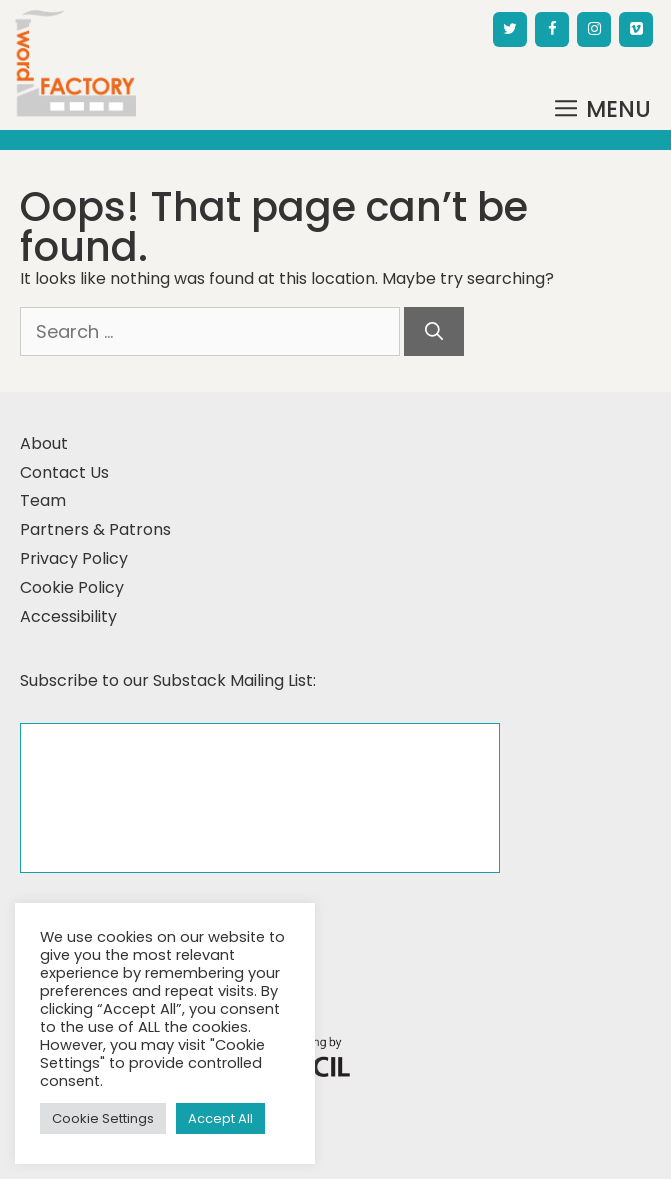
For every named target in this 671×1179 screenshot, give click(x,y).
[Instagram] (594, 29)
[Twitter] (510, 29)
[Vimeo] (636, 29)
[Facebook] (552, 29)
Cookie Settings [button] (103, 1118)
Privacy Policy (74, 558)
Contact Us (64, 472)
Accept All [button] (220, 1118)
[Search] (434, 331)
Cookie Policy (72, 587)
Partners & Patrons (95, 529)
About (44, 443)
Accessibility (68, 616)
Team (43, 500)
